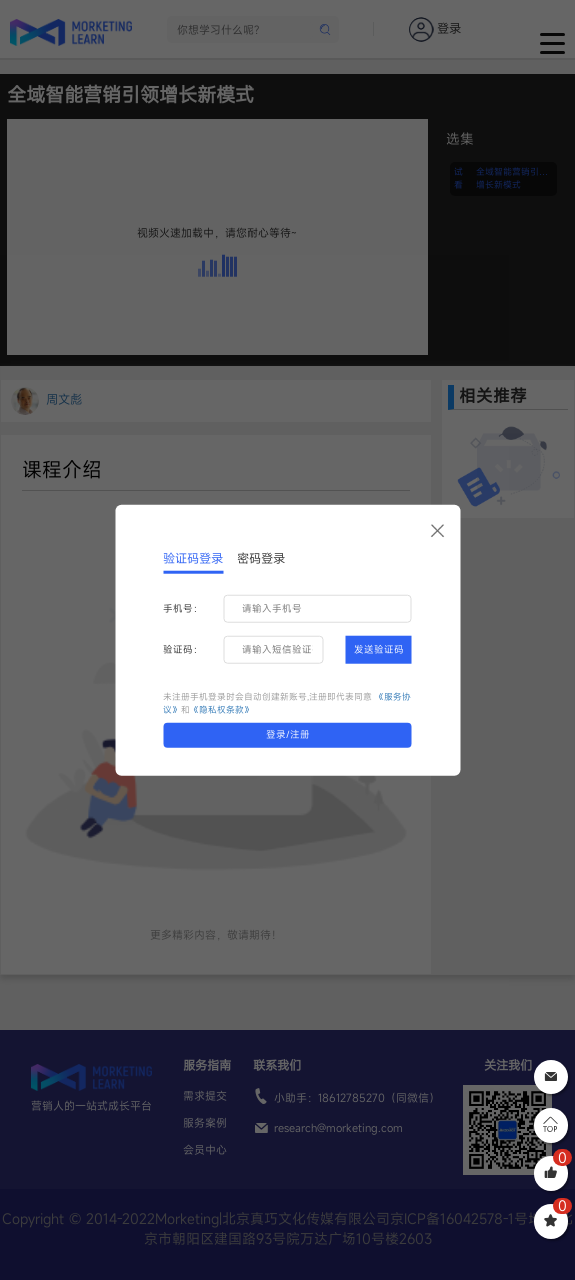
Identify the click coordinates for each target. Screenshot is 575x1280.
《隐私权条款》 (221, 709)
